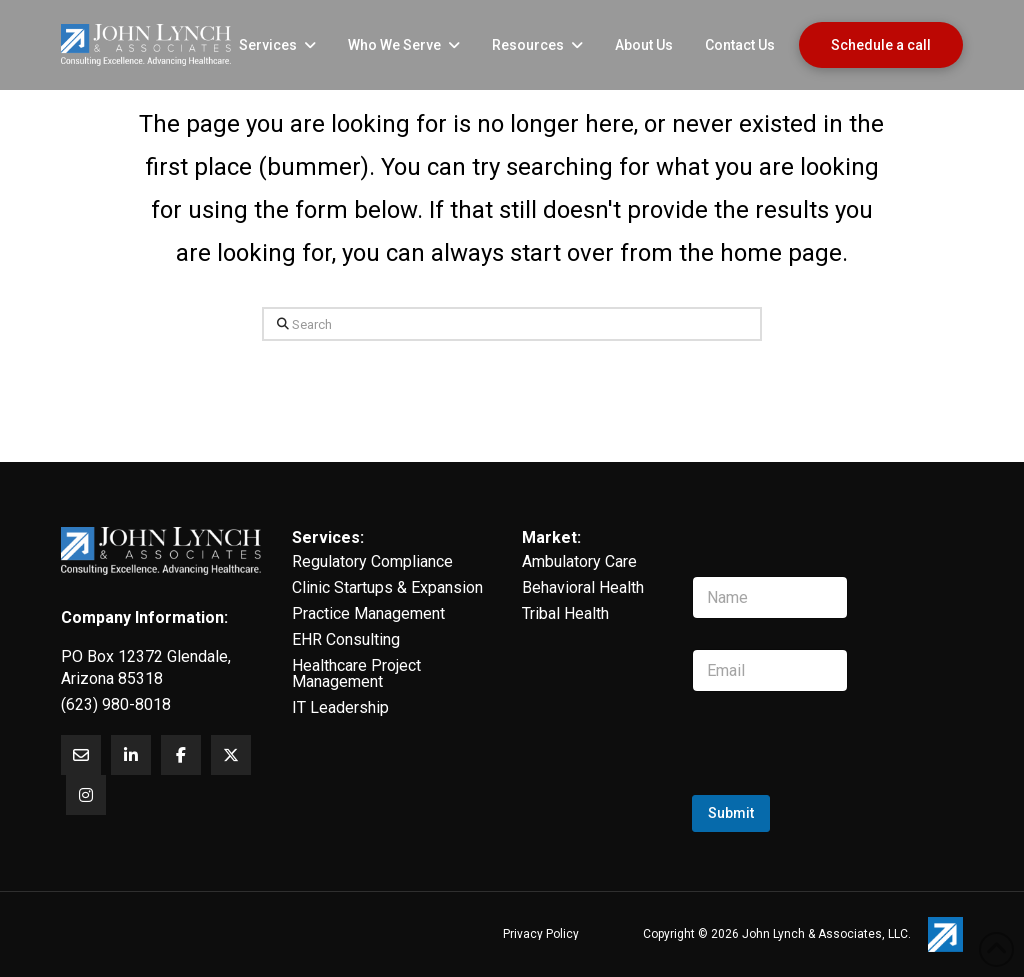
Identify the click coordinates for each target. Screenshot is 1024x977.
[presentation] (844, 792)
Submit (731, 813)
